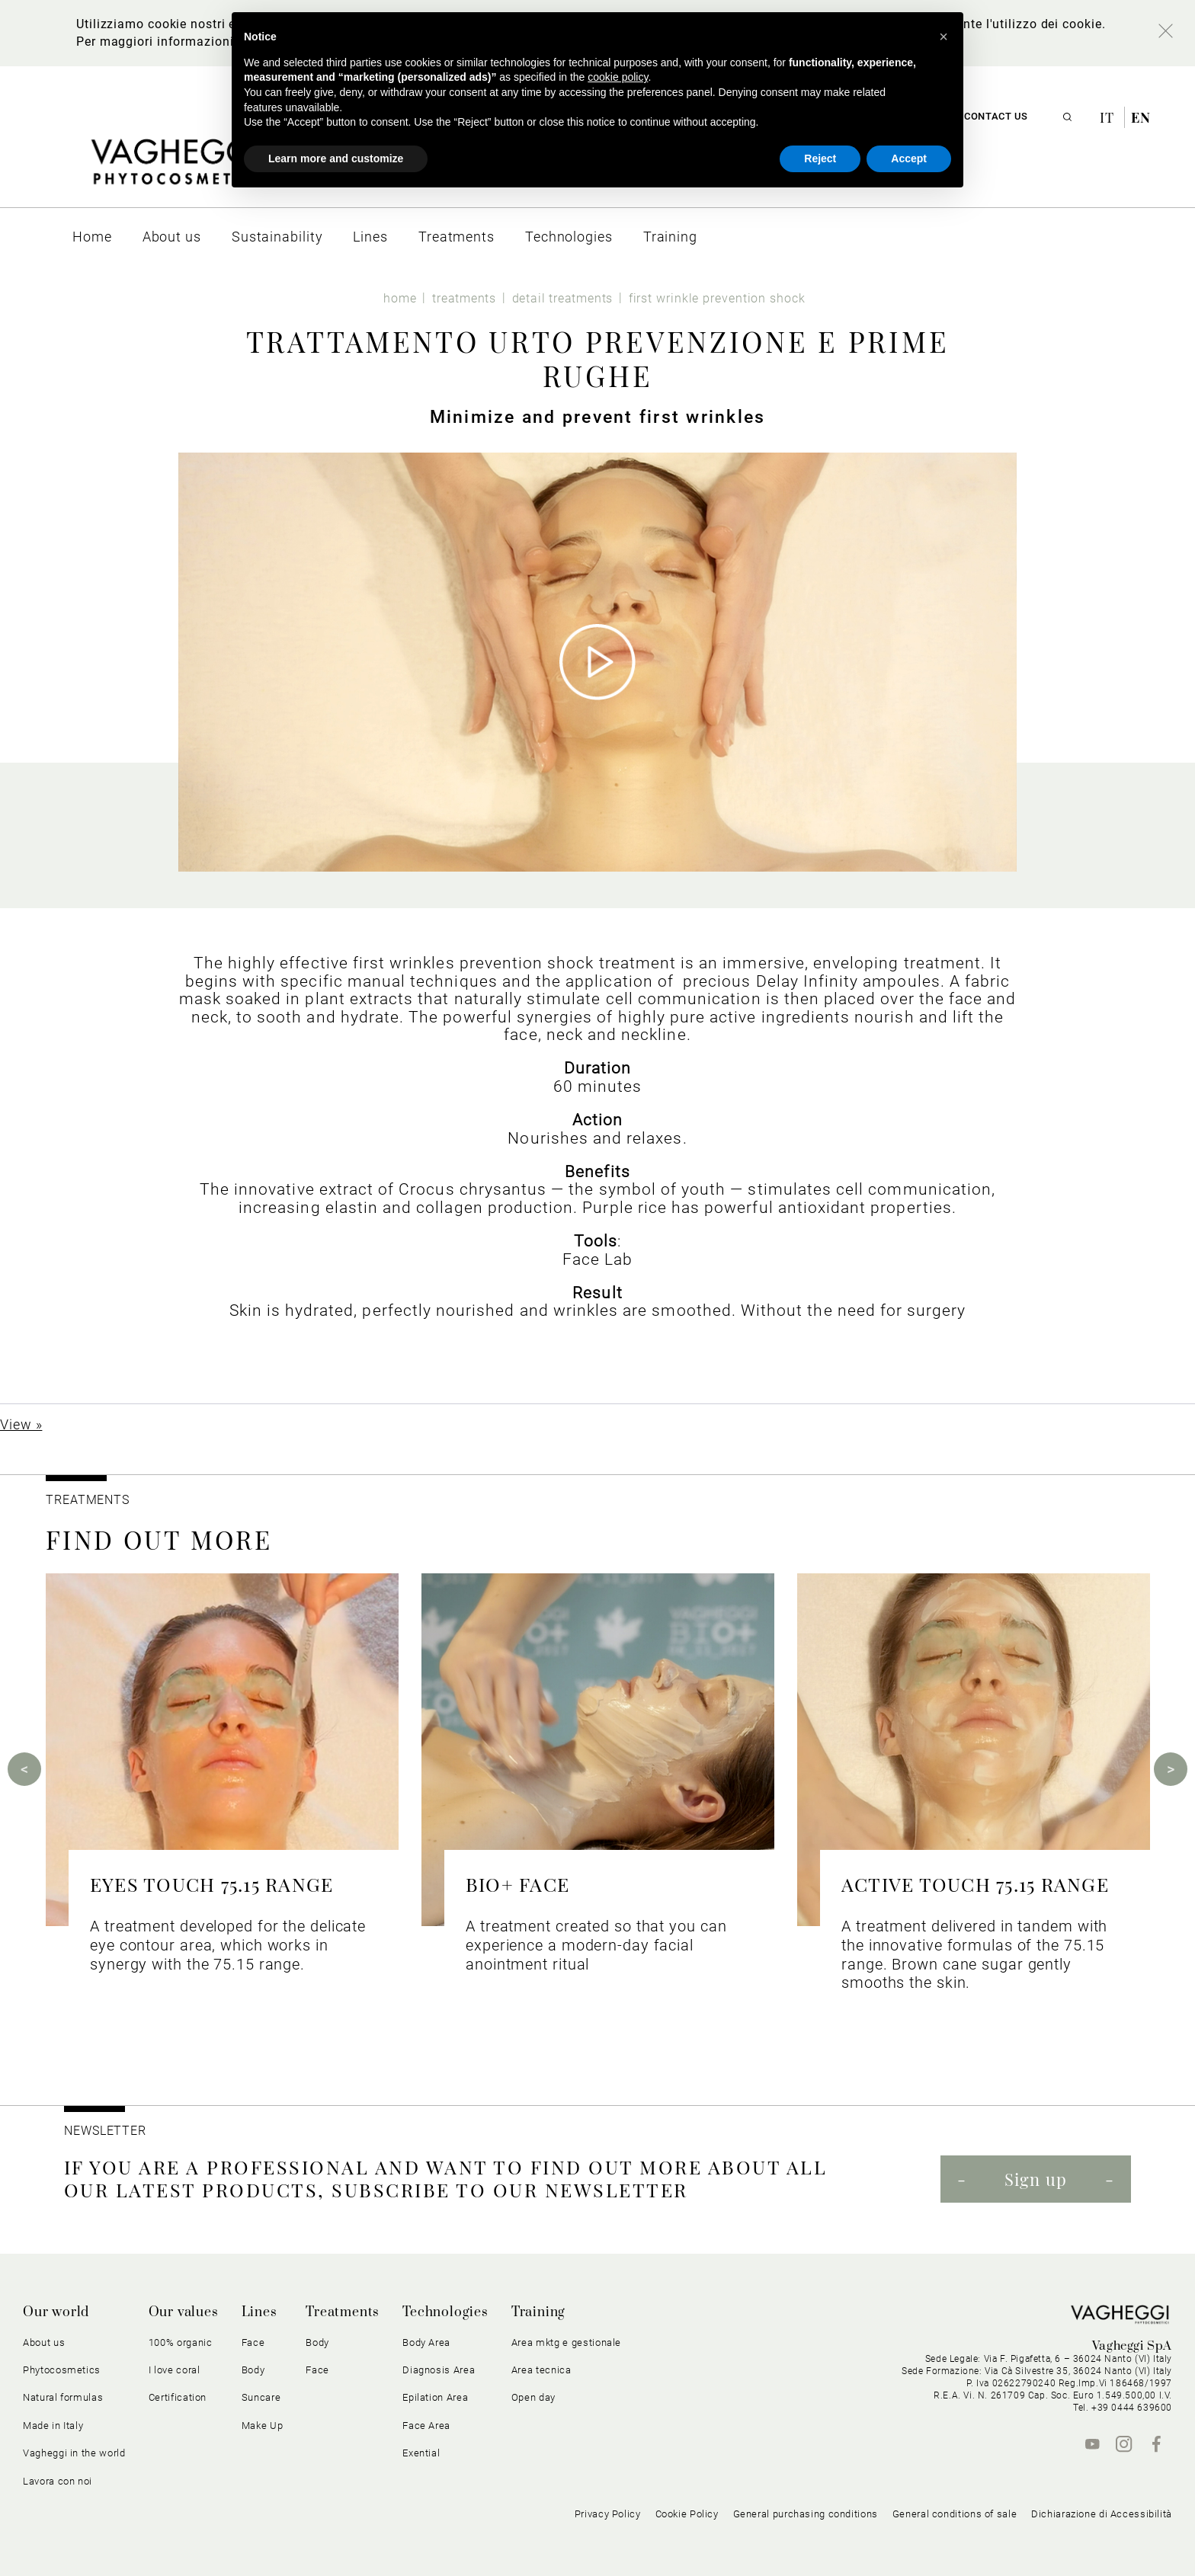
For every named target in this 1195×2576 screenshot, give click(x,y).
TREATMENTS (89, 1500)
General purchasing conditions (805, 2514)
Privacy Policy (608, 2514)
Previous (24, 1769)
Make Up (263, 2425)
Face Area (426, 2425)
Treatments (343, 2312)
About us (44, 2342)
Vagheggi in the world (74, 2453)
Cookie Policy (687, 2514)
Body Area (426, 2342)
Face (253, 2342)
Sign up (1035, 2179)
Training (538, 2312)
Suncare (261, 2397)
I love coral (174, 2370)
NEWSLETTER (105, 2130)
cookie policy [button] (618, 77)
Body (253, 2370)
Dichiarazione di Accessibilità (1101, 2514)
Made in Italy (53, 2425)
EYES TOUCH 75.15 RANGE (211, 1883)
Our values (184, 2312)
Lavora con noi (57, 2481)
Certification (178, 2397)
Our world (56, 2312)
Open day (533, 2397)
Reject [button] (820, 158)
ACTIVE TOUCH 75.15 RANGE (975, 1883)
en (1141, 117)
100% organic (181, 2342)
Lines (259, 2312)
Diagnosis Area (438, 2370)
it (1109, 117)
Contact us (995, 116)
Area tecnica (541, 2370)
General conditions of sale (954, 2514)
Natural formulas (63, 2397)
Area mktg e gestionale (566, 2342)
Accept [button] (909, 158)
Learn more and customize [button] (335, 158)
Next (1170, 1769)
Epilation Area (435, 2397)
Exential (421, 2453)
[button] (943, 36)
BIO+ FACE (517, 1883)
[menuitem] (92, 236)
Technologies (445, 2312)
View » (21, 1424)
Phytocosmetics (62, 2370)
